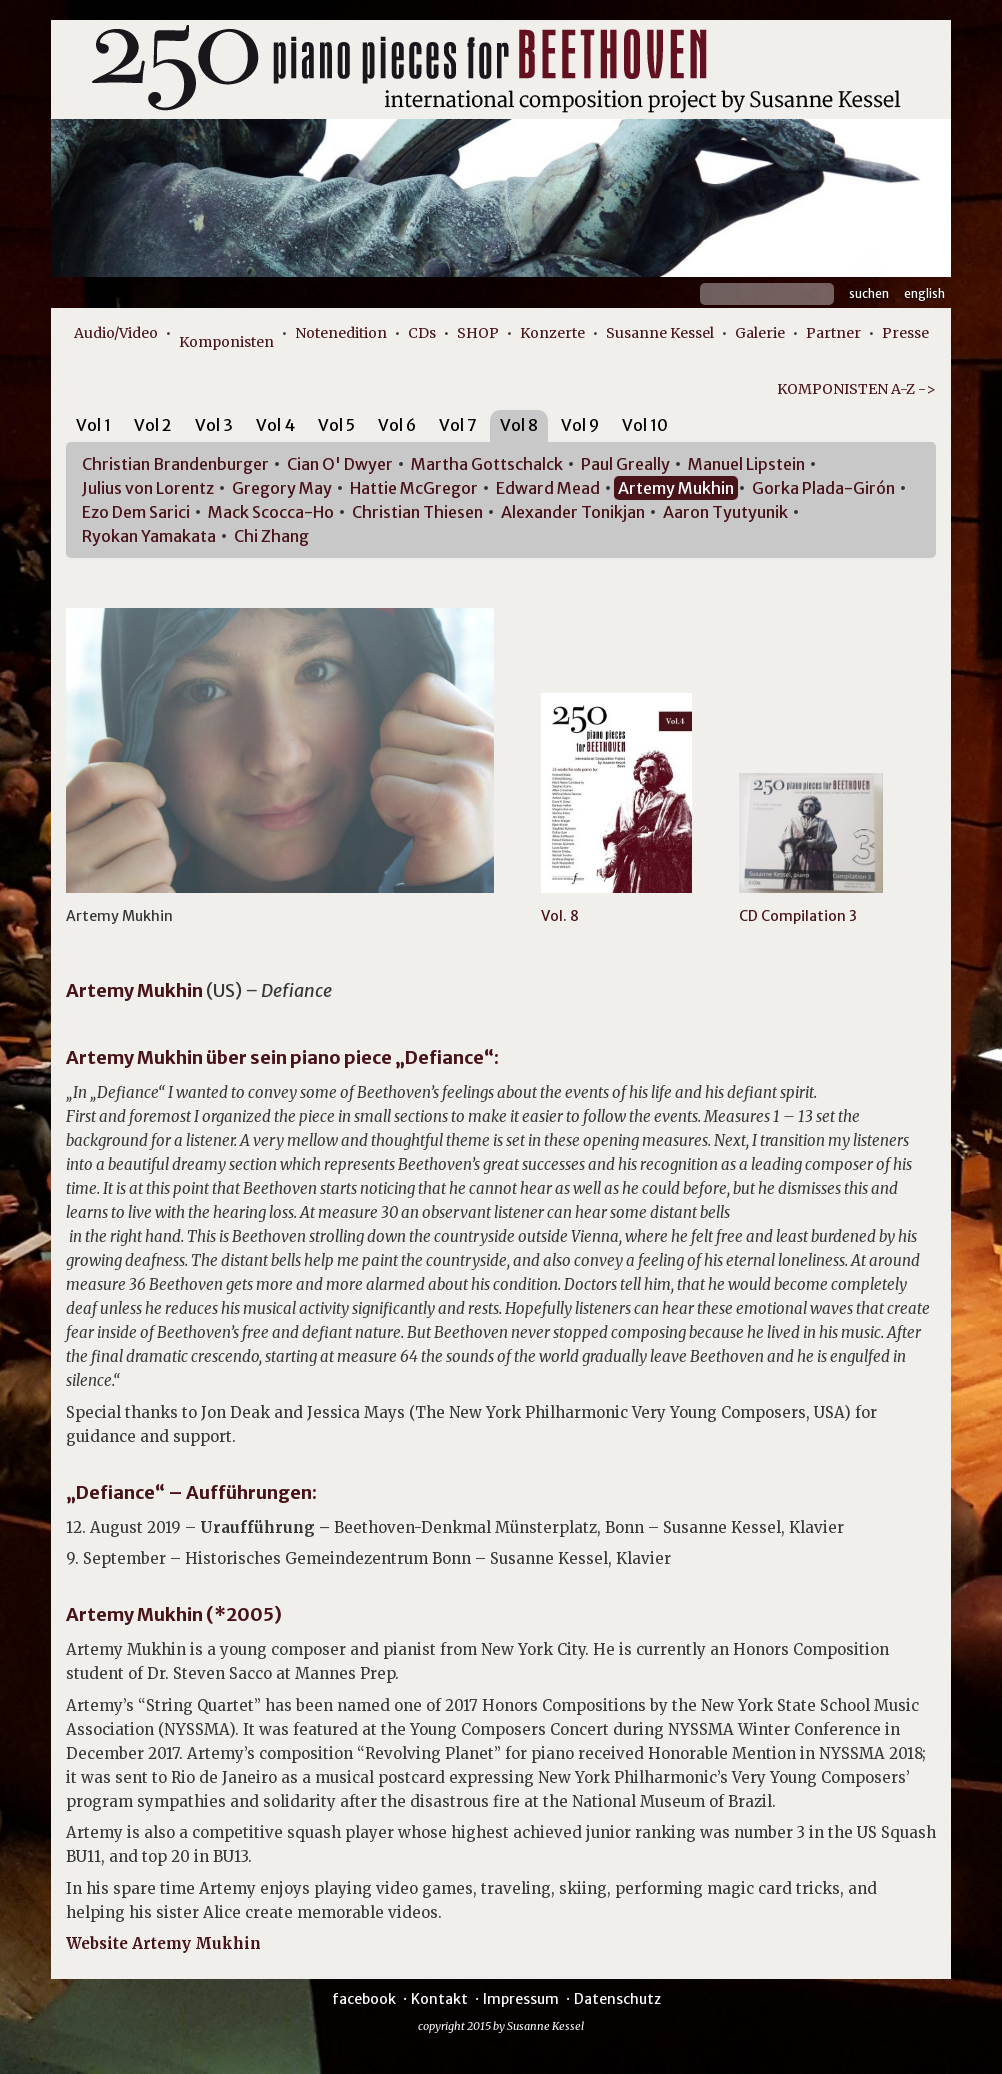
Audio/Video (116, 333)
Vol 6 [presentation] (397, 425)
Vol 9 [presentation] (580, 425)
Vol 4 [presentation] (275, 425)
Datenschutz (617, 1999)
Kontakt (439, 1999)
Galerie (760, 333)
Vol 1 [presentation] (93, 425)
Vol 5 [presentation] (336, 425)
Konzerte (552, 333)
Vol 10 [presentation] (645, 425)
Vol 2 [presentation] (153, 425)
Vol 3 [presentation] (214, 425)
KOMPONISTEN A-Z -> (856, 389)
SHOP (478, 333)
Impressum (521, 1999)
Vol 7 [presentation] (458, 425)
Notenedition (341, 333)
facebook (364, 1999)
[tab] (93, 428)
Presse (905, 333)
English (924, 293)
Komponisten (226, 342)
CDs (422, 333)
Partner (833, 333)
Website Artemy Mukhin (163, 1943)
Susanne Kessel (660, 333)
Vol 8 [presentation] (519, 425)
